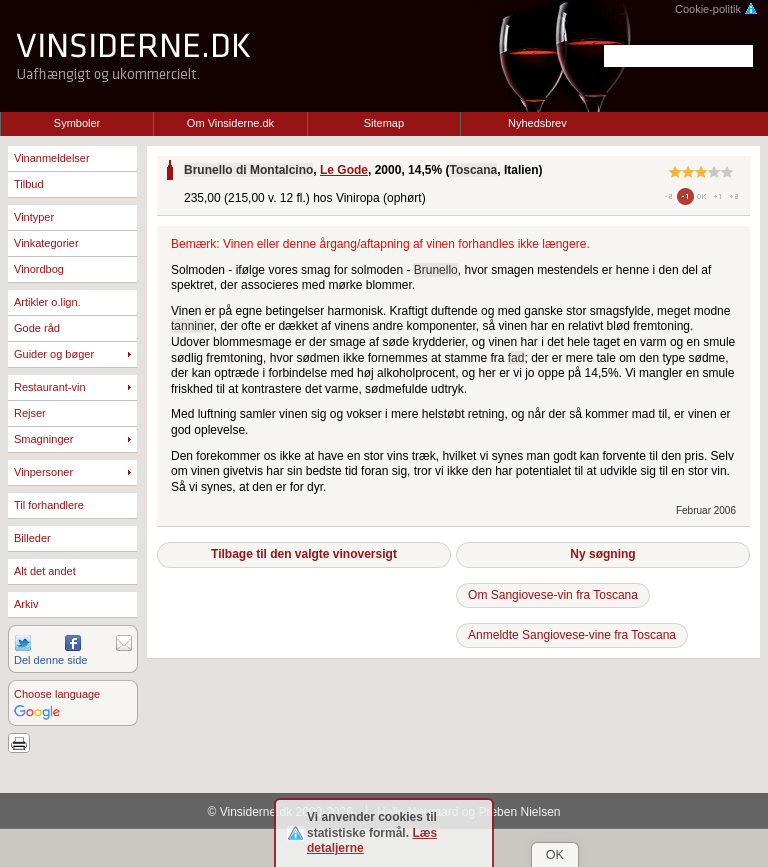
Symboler (77, 123)
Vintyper (34, 217)
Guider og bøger (54, 354)
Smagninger (43, 439)
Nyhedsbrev (537, 123)
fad (516, 358)
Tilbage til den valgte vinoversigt (304, 554)
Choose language (57, 694)
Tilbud (29, 184)
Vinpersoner (43, 472)
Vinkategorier (46, 243)
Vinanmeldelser (52, 158)
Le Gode (344, 170)
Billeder (32, 538)
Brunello (436, 270)
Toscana (473, 170)
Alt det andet (45, 571)
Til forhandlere (49, 505)
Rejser (30, 413)
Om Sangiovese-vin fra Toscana (553, 595)
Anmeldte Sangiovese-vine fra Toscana (572, 635)
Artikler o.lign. (47, 302)
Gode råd (37, 328)
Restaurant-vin (50, 387)
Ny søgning (602, 554)
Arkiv (26, 604)
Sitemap (384, 123)
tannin (187, 326)
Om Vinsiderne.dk (230, 123)
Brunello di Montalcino (248, 170)
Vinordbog (39, 269)
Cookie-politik (716, 9)
